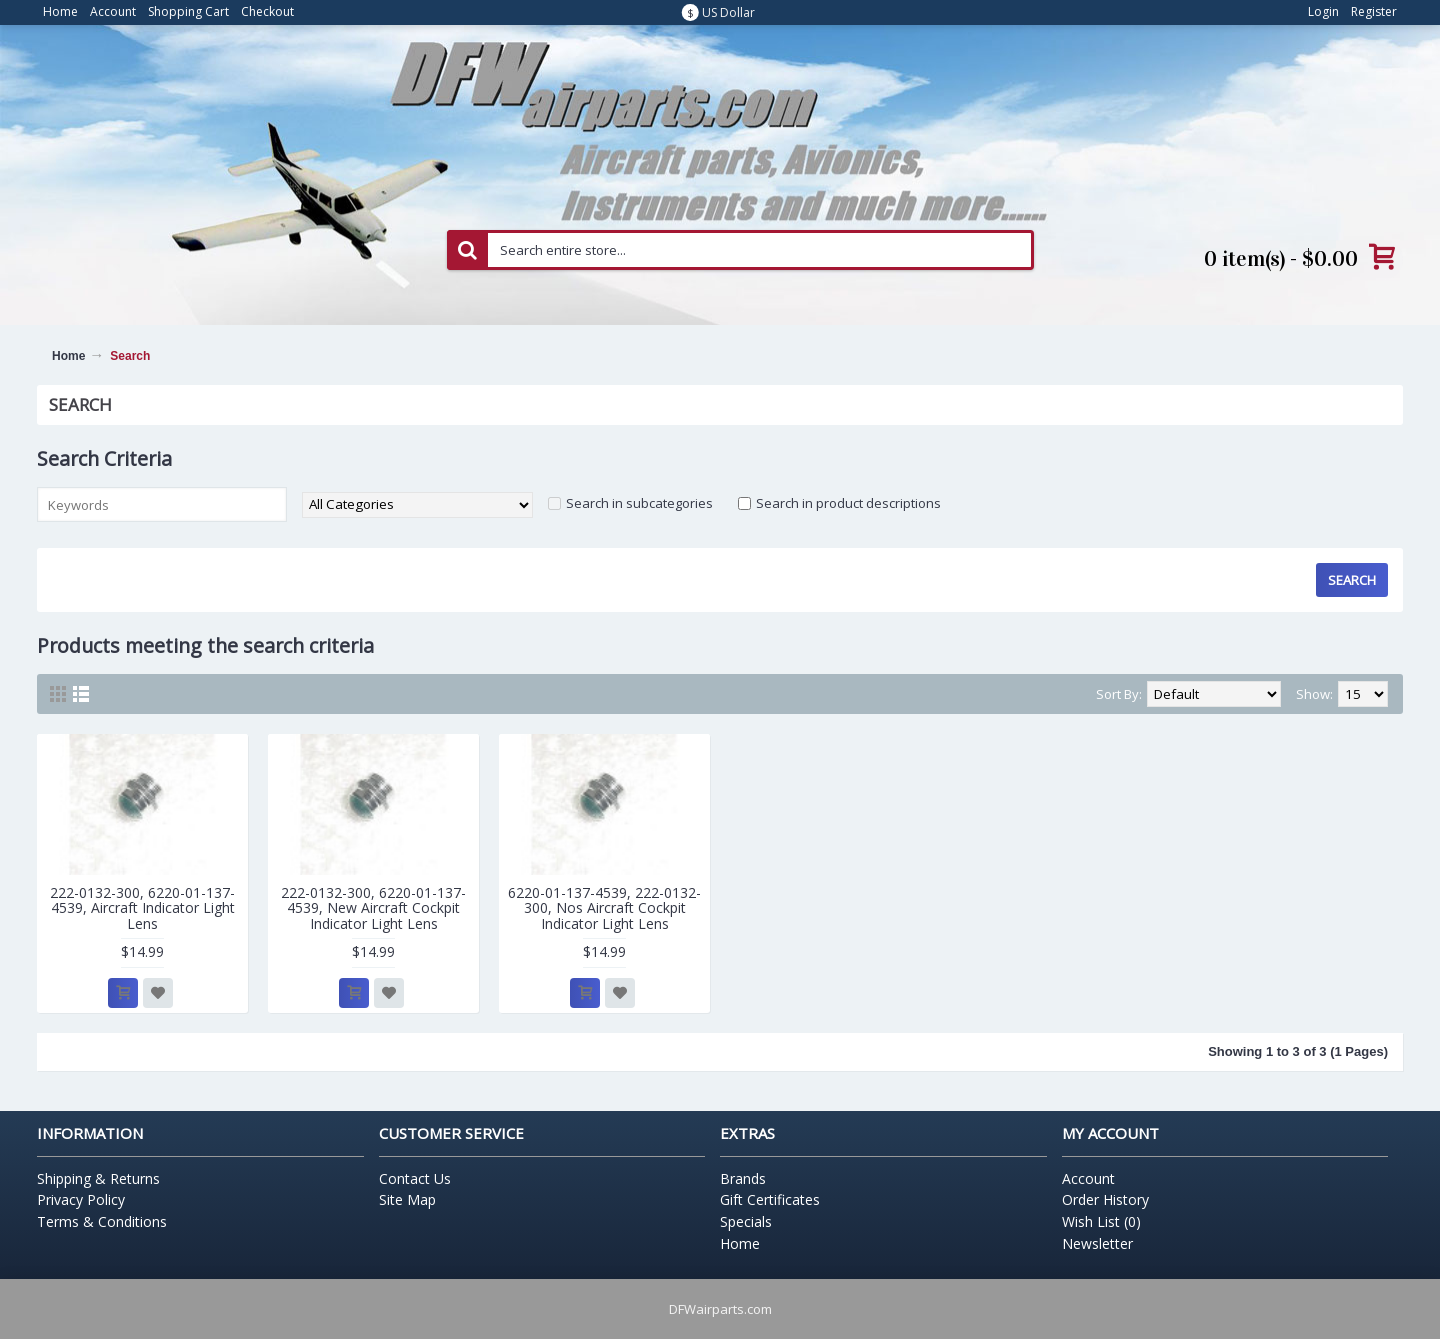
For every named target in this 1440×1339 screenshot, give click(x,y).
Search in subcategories (639, 503)
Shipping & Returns (98, 1178)
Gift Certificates (770, 1199)
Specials (746, 1221)
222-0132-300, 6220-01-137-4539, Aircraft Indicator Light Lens (142, 908)
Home (68, 356)
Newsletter (1097, 1243)
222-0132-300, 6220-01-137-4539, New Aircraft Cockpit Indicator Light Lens (373, 908)
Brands (743, 1178)
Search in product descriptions (848, 503)
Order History (1105, 1199)
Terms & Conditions (102, 1221)
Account (1088, 1178)
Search (130, 356)
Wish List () (1101, 1221)
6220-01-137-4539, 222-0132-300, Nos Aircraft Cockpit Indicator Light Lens (604, 908)
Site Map (407, 1199)
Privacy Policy (81, 1199)
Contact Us (415, 1178)
